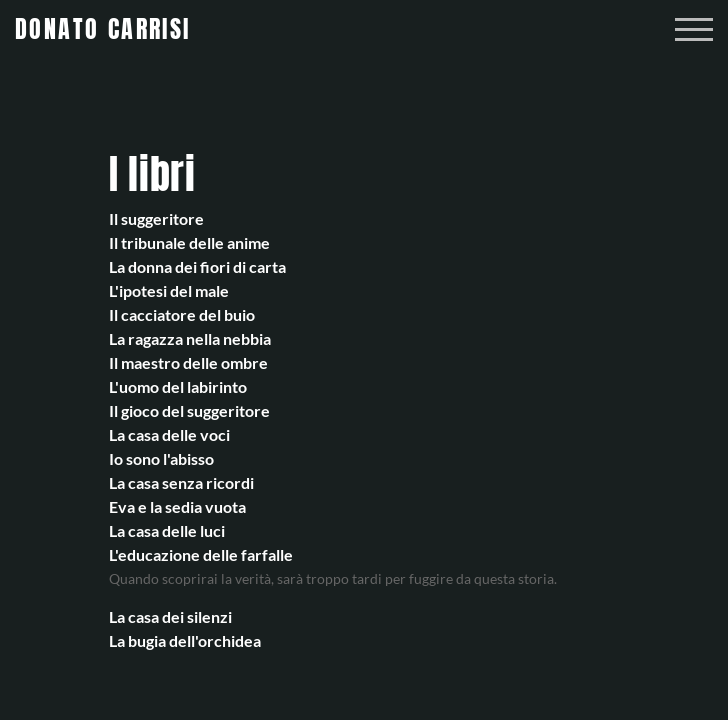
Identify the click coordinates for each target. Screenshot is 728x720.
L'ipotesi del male (169, 290)
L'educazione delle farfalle (201, 554)
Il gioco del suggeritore (189, 410)
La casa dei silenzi (170, 616)
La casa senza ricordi (181, 482)
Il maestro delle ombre (188, 362)
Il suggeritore (156, 218)
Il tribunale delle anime (189, 242)
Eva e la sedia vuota (177, 506)
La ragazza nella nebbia (190, 338)
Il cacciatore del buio (182, 314)
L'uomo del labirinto (178, 386)
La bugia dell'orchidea (185, 640)
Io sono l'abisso (161, 458)
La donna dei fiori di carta (197, 266)
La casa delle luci (167, 530)
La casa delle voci (169, 434)
